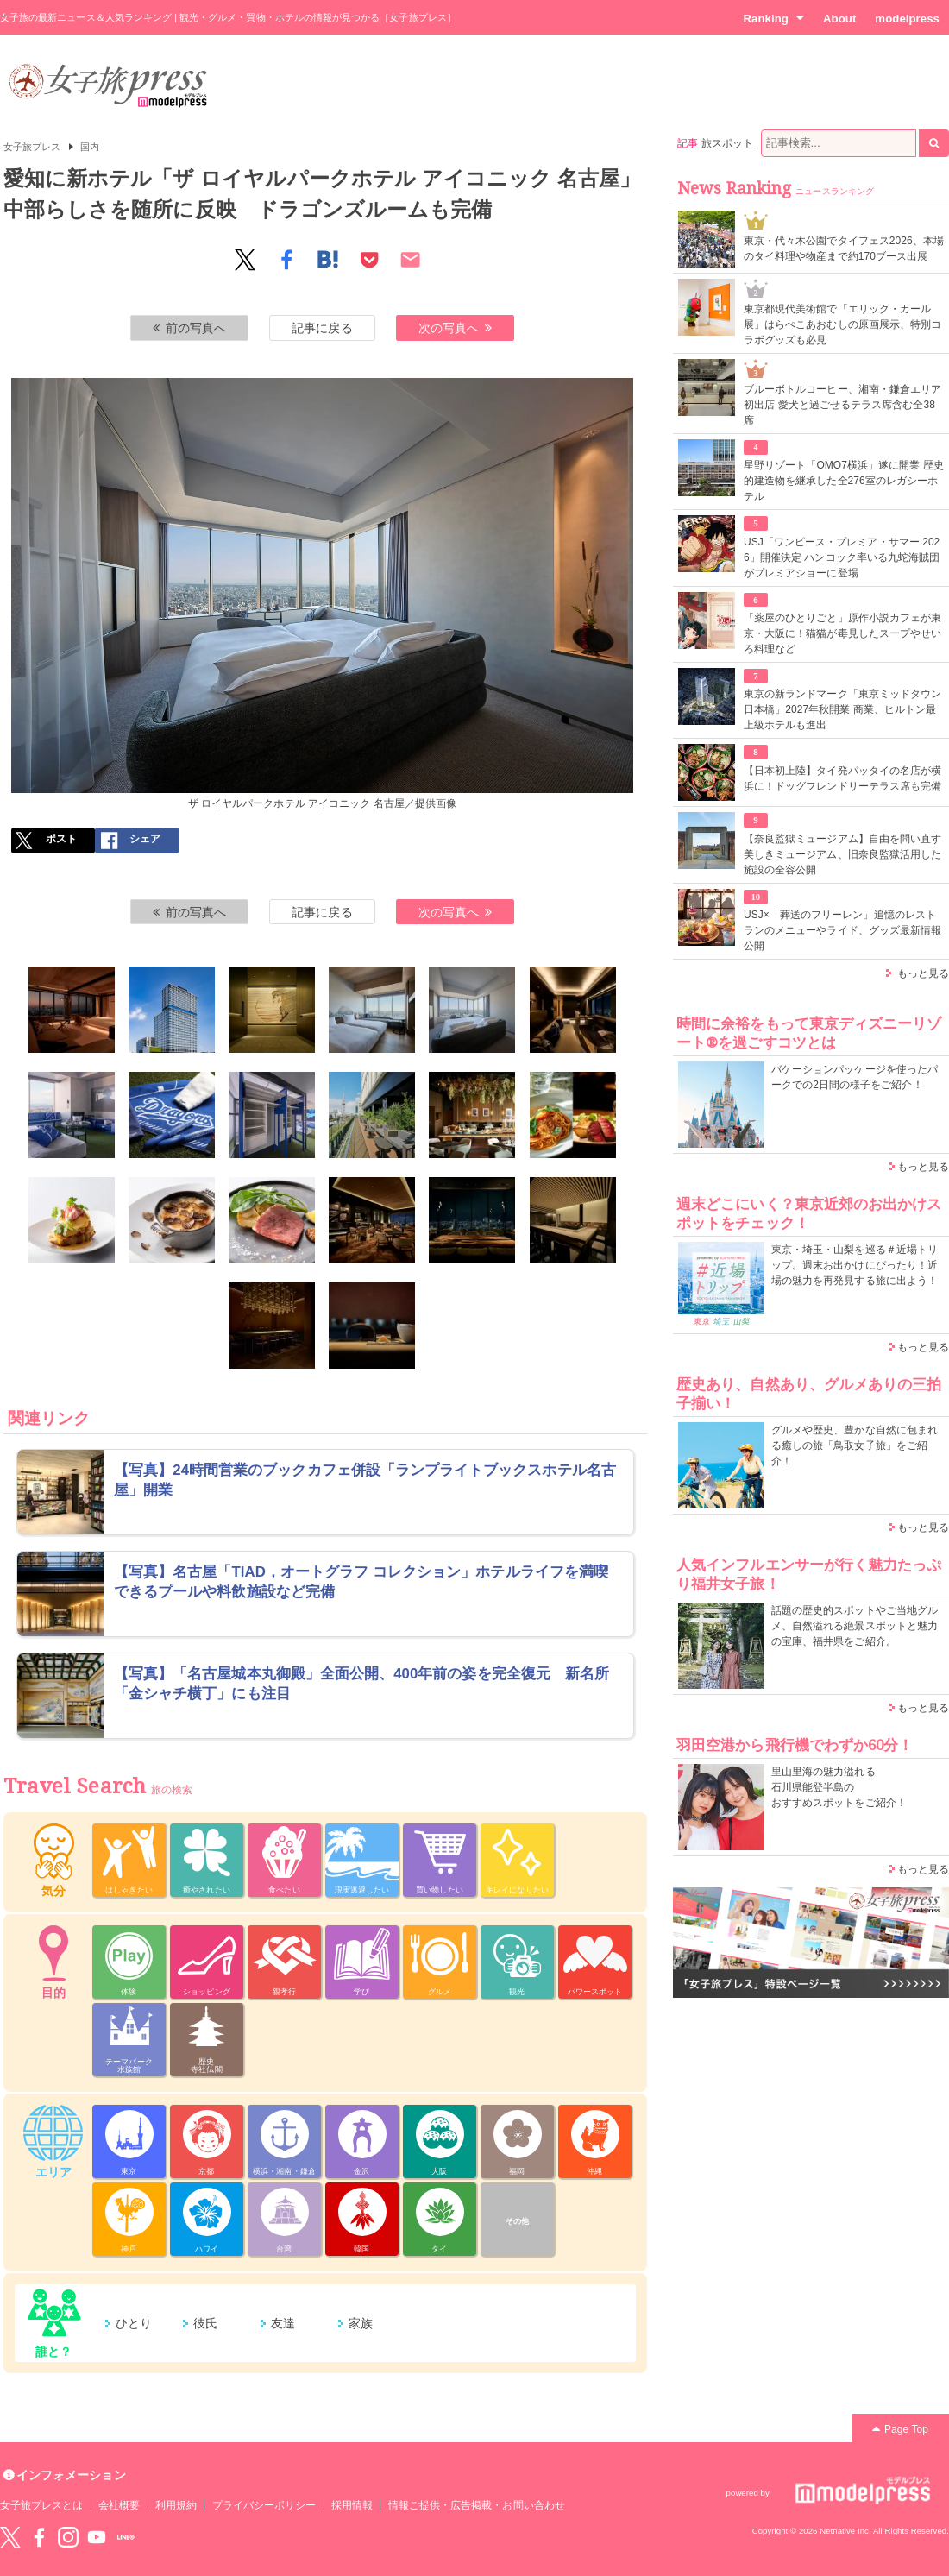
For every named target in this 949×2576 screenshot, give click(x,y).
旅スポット (727, 143)
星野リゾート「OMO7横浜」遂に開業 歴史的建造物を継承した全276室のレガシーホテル (844, 480)
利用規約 (176, 2505)
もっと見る (923, 973)
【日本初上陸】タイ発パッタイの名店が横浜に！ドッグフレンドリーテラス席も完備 (842, 778)
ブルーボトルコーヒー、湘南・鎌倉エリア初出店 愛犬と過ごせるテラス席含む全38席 (842, 404)
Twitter (10, 2537)
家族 (361, 2323)
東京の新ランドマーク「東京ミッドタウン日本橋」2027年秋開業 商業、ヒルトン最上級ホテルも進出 (842, 709)
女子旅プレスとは (41, 2505)
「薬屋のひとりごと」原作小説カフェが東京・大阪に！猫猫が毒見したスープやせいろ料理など (842, 633)
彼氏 (205, 2323)
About (839, 18)
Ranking (773, 18)
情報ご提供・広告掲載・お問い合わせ (476, 2505)
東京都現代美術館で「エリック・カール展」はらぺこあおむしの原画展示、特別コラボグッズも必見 (842, 324)
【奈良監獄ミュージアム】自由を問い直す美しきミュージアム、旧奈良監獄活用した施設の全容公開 (842, 854)
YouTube (96, 2537)
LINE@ (126, 2537)
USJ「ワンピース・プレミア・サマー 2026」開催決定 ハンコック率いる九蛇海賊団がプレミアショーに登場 (842, 557)
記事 (687, 143)
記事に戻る (322, 328)
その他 (517, 2221)
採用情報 (352, 2505)
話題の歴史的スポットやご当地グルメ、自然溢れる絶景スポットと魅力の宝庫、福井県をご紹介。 (854, 1625)
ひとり (134, 2323)
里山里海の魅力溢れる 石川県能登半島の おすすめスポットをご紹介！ (839, 1787)
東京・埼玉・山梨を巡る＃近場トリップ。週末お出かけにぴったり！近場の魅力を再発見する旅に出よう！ (854, 1265)
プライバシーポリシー (264, 2505)
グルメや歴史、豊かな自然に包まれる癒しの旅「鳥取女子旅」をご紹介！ (854, 1445)
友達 (283, 2323)
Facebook (38, 2537)
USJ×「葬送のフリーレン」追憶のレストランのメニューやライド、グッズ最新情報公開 (842, 930)
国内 (89, 147)
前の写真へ (190, 328)
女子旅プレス (31, 147)
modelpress (907, 18)
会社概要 (119, 2505)
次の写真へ (455, 328)
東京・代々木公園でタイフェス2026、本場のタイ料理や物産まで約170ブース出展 (844, 248)
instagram (68, 2537)
